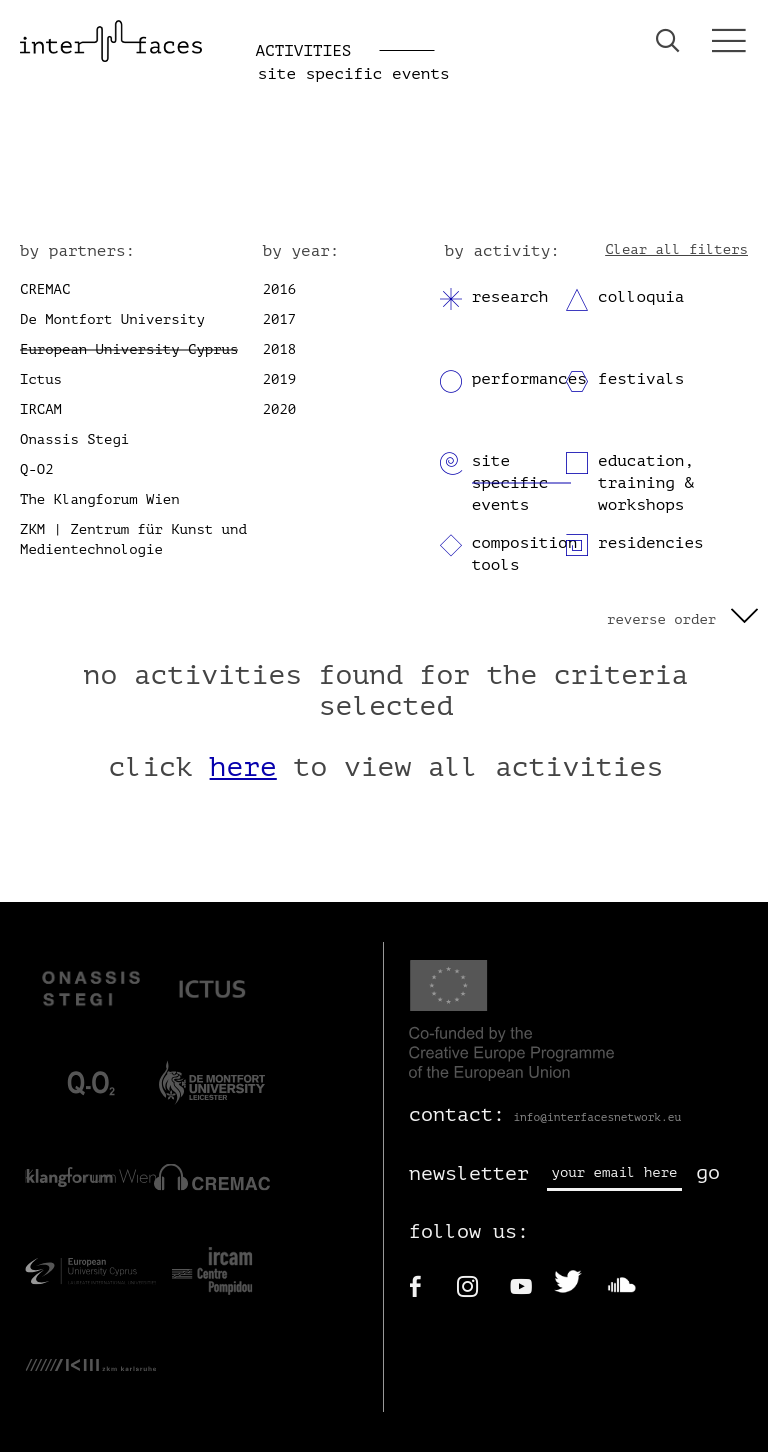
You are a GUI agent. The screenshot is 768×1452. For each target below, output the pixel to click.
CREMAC (45, 289)
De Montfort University (112, 319)
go (708, 1172)
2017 (280, 319)
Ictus (41, 379)
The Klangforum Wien (100, 499)
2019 (280, 379)
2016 (280, 289)
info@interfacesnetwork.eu (597, 1117)
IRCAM (41, 409)
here (243, 767)
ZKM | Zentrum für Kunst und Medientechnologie (133, 539)
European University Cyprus (129, 349)
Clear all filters (676, 249)
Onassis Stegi (74, 439)
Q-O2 (37, 469)
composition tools (525, 554)
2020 (280, 409)
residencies (651, 543)
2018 (280, 349)
